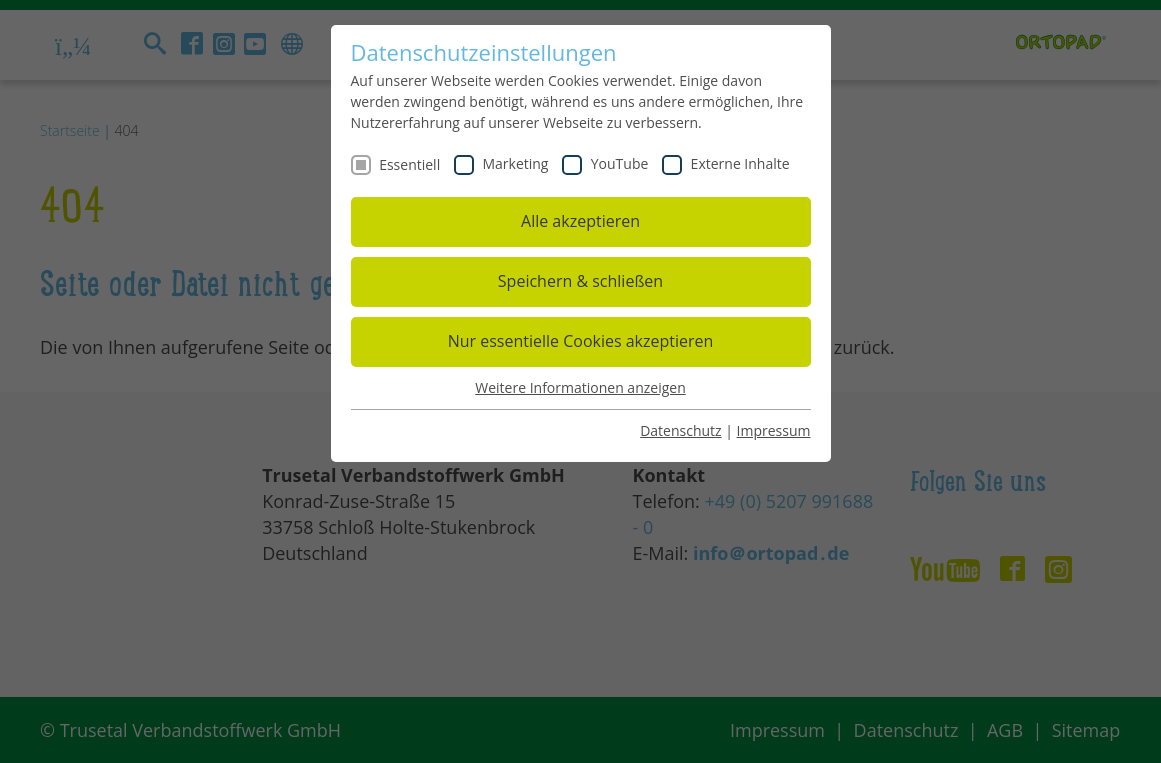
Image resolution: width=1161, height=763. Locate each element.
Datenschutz (680, 430)
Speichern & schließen (580, 281)
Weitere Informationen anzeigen (580, 387)
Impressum (774, 430)
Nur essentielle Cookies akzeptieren (581, 341)
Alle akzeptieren (580, 221)
